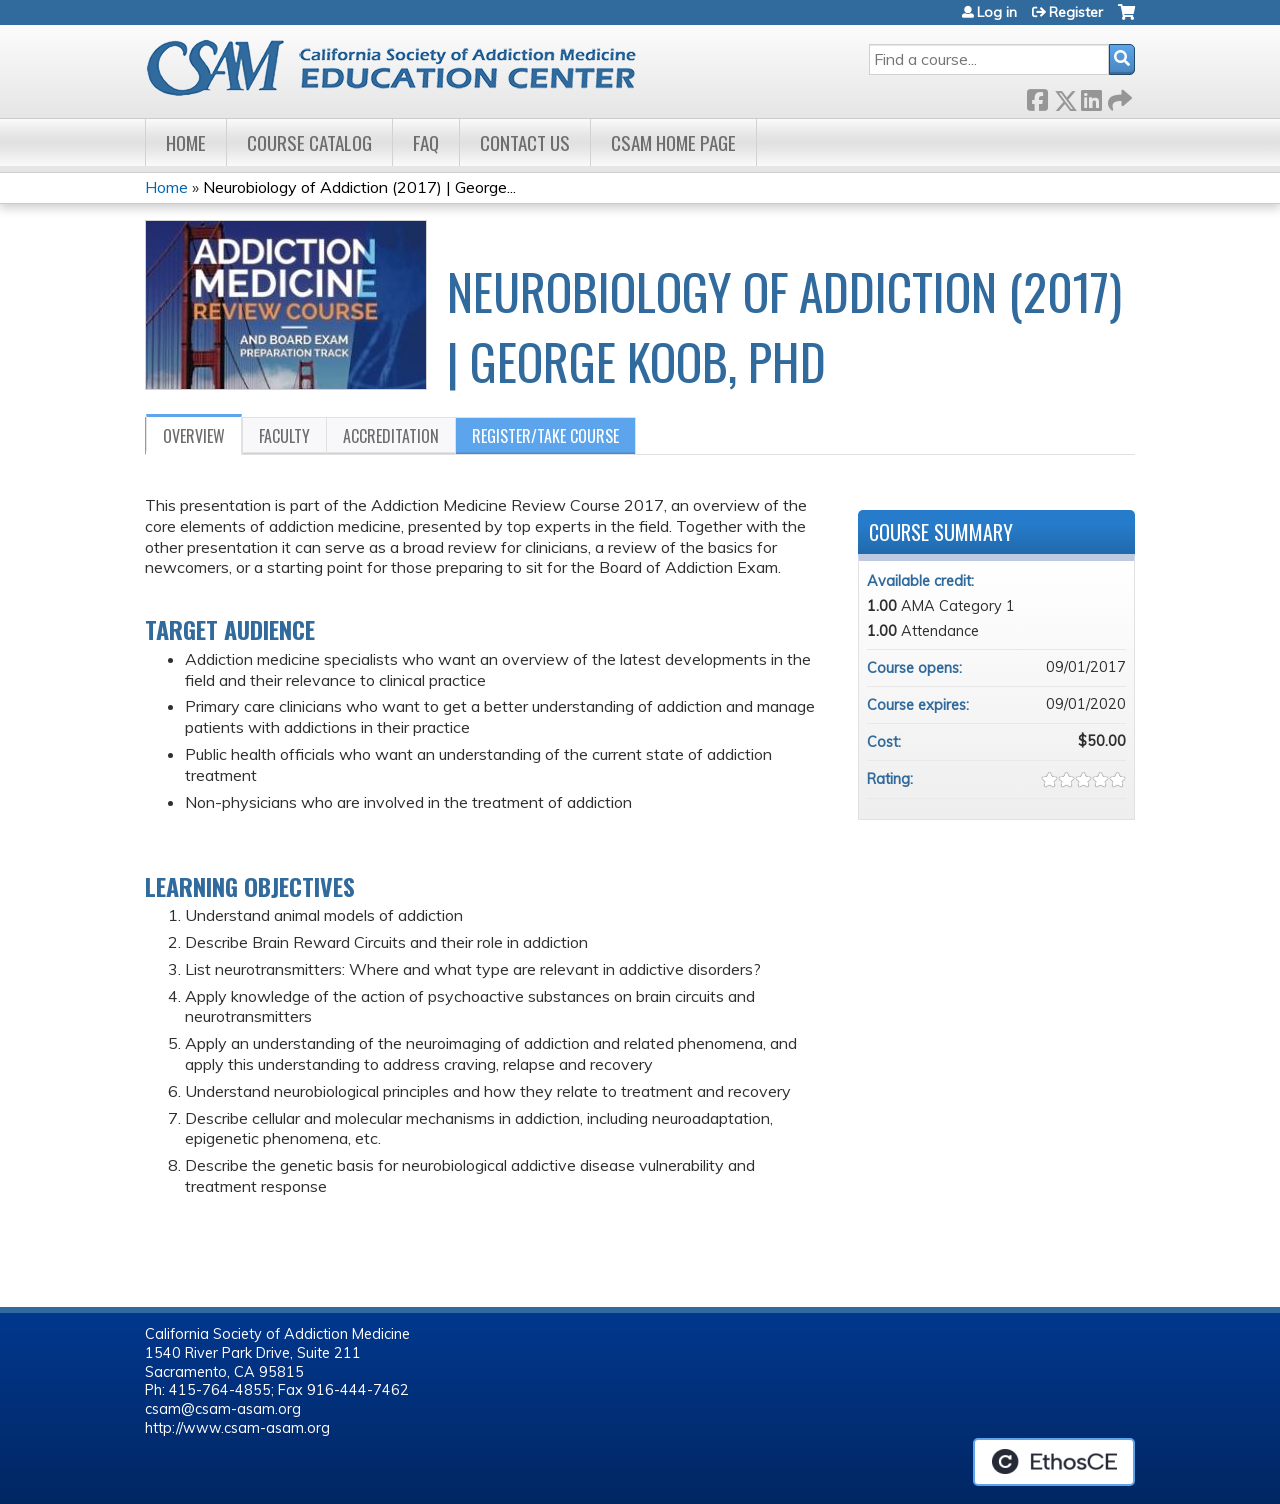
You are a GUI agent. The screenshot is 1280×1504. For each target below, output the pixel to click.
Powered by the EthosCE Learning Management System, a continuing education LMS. (1054, 1462)
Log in (997, 12)
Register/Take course (545, 436)
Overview (194, 436)
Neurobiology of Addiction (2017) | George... (359, 187)
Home (186, 142)
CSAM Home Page (673, 142)
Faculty (284, 436)
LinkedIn (1091, 96)
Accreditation (391, 436)
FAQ (426, 142)
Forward (1118, 96)
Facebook (1037, 96)
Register (1076, 12)
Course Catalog (309, 142)
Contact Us (525, 142)
